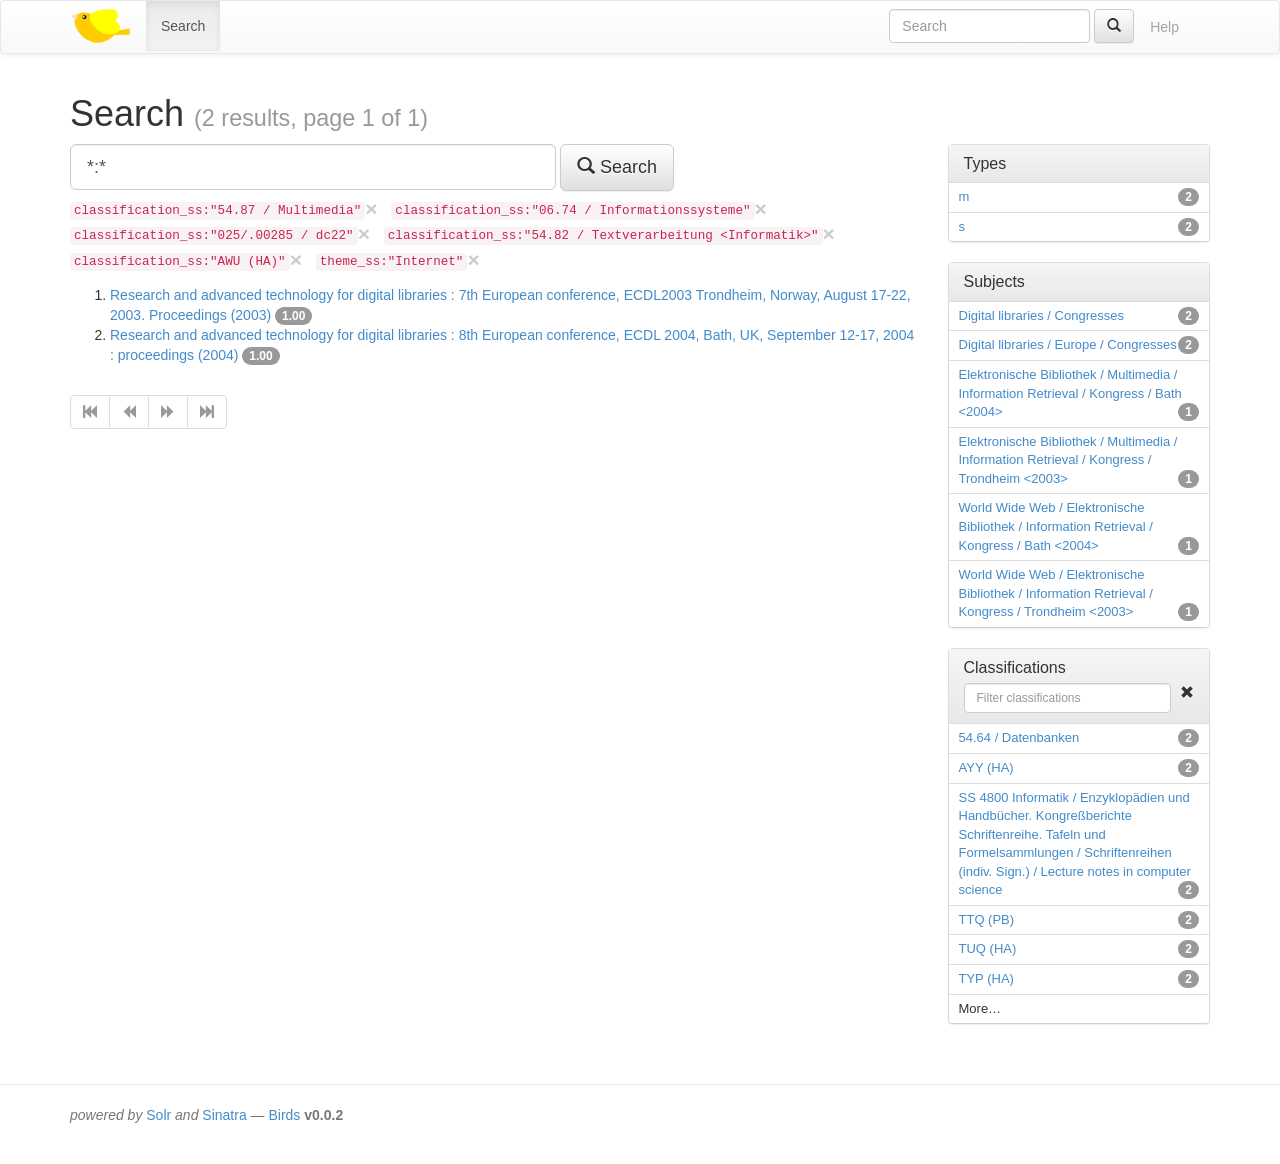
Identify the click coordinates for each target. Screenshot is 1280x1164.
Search (183, 26)
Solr (158, 1115)
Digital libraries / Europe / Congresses (1068, 344)
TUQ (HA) (988, 948)
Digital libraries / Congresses (1041, 315)
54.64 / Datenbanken (1019, 737)
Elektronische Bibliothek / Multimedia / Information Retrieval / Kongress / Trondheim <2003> (1068, 460)
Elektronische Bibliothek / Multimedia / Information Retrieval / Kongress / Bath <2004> (1070, 393)
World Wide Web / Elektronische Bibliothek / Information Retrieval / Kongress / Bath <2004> (1056, 526)
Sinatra (224, 1115)
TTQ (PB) (987, 919)
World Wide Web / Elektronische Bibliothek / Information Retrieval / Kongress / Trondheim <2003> (1056, 593)
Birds (284, 1115)
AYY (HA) (986, 767)
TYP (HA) (986, 978)
